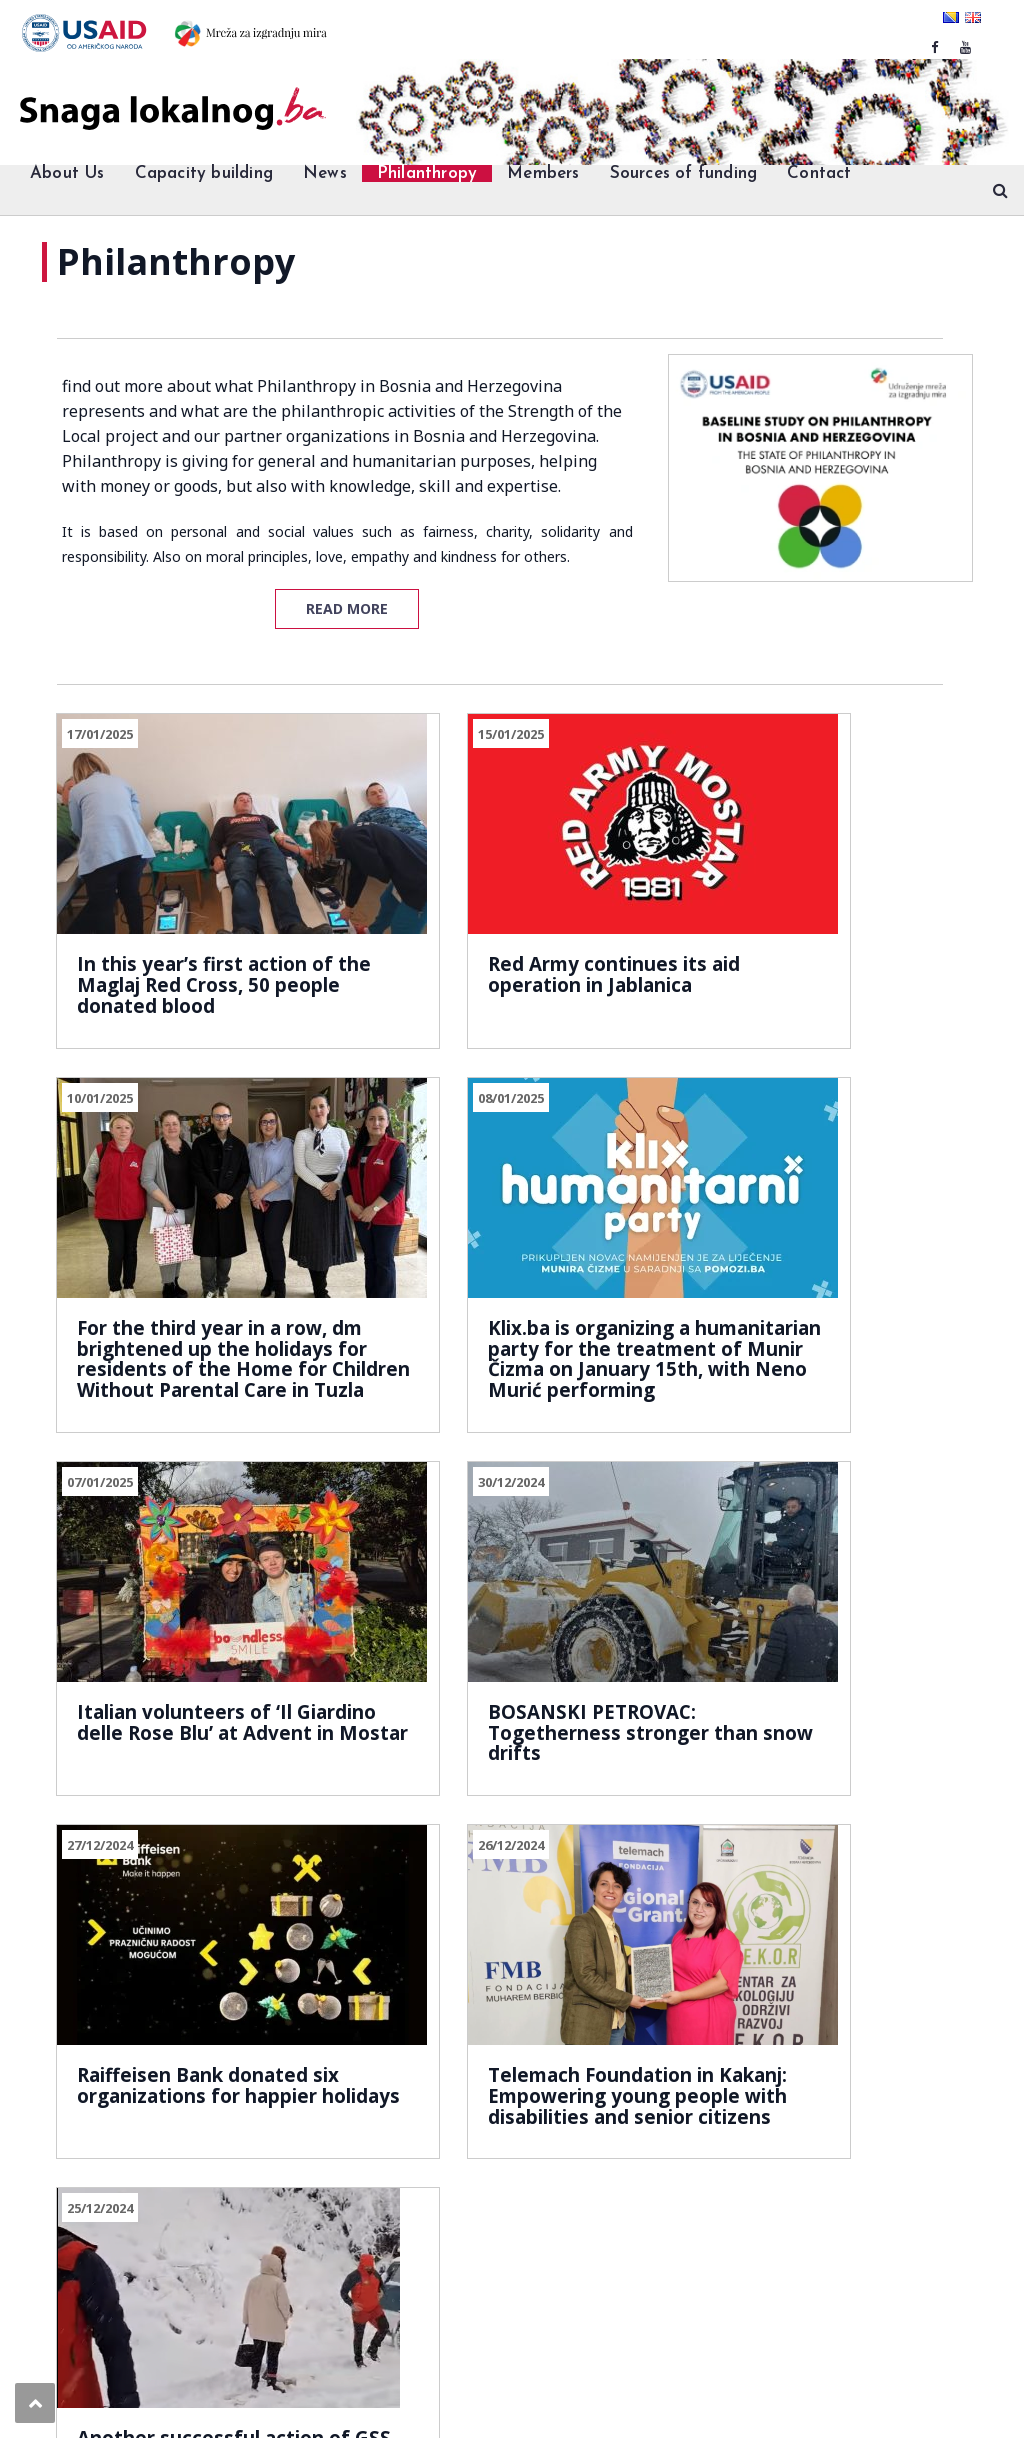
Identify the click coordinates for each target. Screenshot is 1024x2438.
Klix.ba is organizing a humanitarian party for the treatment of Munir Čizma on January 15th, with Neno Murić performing (189, 1330)
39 (191, 1832)
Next (252, 1832)
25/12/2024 (710, 1474)
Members (543, 173)
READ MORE (347, 608)
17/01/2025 (100, 734)
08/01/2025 (100, 1104)
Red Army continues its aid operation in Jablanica (491, 929)
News (325, 173)
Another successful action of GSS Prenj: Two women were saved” (802, 1682)
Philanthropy (427, 173)
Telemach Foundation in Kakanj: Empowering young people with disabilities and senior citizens (495, 1690)
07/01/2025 (405, 1104)
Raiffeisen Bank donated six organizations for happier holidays (192, 1669)
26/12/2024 (405, 1474)
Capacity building (204, 173)
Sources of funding (684, 173)
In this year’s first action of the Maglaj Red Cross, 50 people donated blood (194, 929)
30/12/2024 (710, 1104)
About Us (67, 173)
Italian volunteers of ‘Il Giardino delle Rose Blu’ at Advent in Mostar (492, 1299)
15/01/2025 (405, 734)
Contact (819, 173)
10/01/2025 (710, 734)
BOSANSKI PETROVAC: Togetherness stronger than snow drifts (797, 1299)
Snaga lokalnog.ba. (121, 2350)
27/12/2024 (100, 1474)
